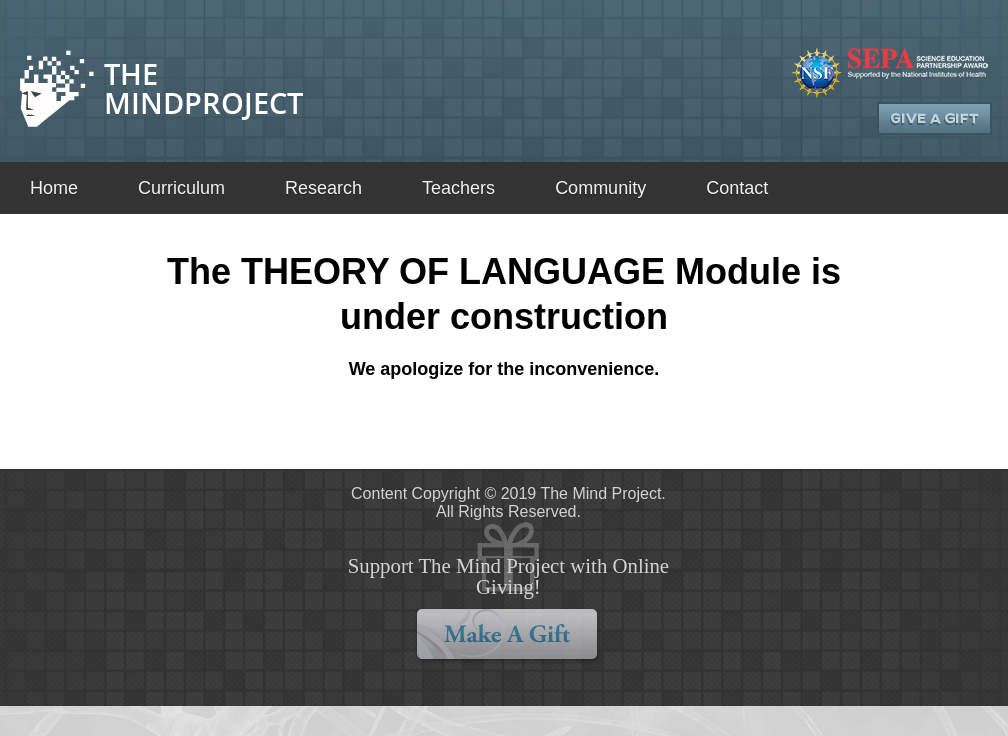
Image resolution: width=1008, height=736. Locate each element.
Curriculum (181, 188)
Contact (737, 188)
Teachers (458, 188)
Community (600, 188)
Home (54, 188)
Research (323, 188)
